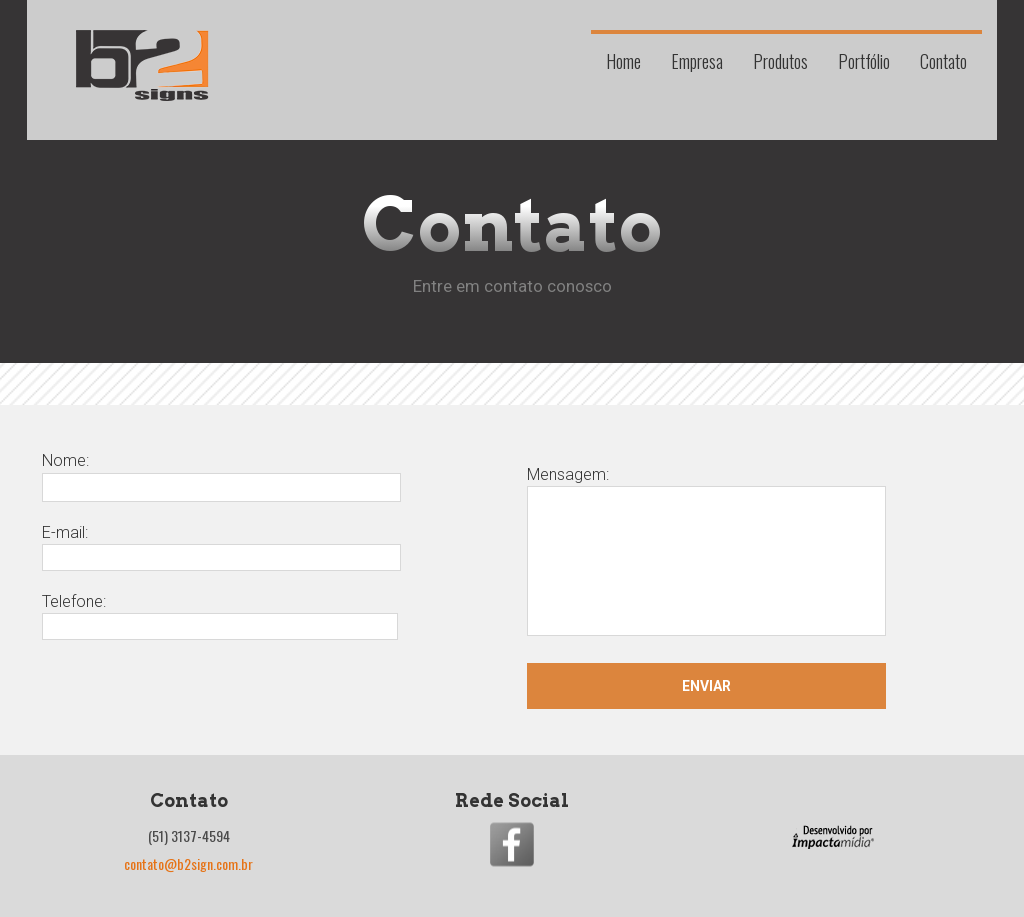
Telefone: (220, 613)
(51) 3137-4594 (189, 835)
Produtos (780, 59)
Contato (943, 59)
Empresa (697, 59)
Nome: (221, 474)
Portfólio (864, 59)
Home (623, 59)
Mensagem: (706, 552)
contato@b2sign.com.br (188, 863)
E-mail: (221, 545)
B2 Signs (142, 65)
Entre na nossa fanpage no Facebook (512, 844)
